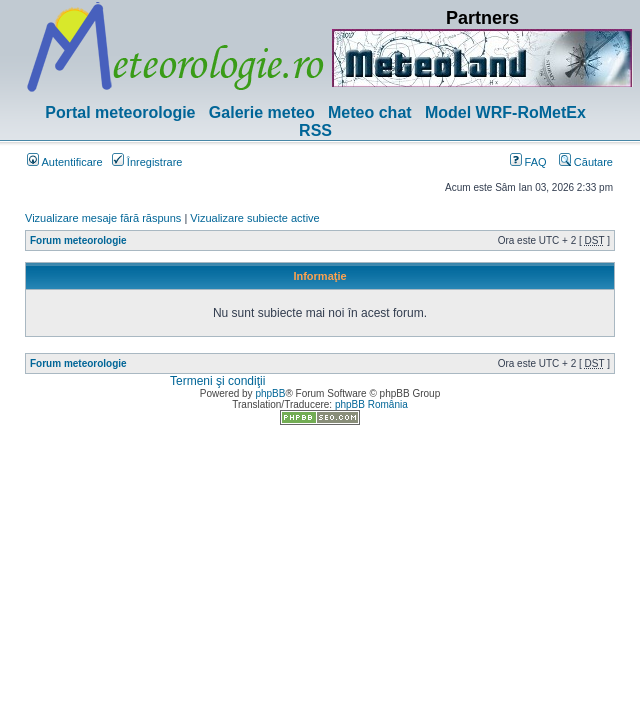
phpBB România (371, 404)
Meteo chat (370, 112)
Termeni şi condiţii (217, 381)
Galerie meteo (262, 112)
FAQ (528, 162)
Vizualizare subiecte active (254, 218)
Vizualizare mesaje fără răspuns (103, 218)
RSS (315, 130)
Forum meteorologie (78, 240)
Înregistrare (147, 162)
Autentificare (65, 162)
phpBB (270, 393)
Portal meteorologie (120, 112)
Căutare (586, 162)
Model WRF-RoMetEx (505, 112)
